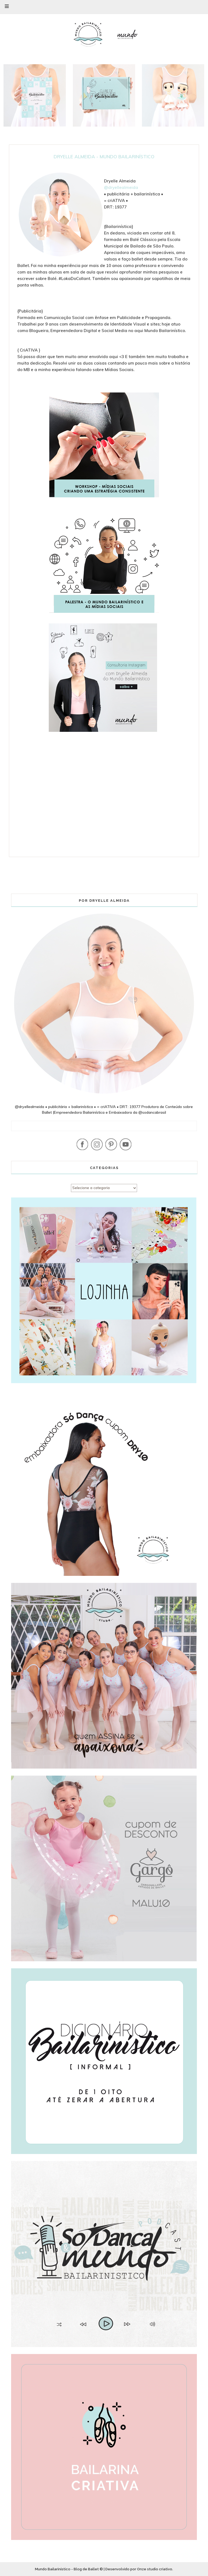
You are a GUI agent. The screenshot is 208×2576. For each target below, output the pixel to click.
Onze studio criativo (154, 2569)
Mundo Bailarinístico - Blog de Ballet (67, 2569)
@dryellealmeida (121, 187)
